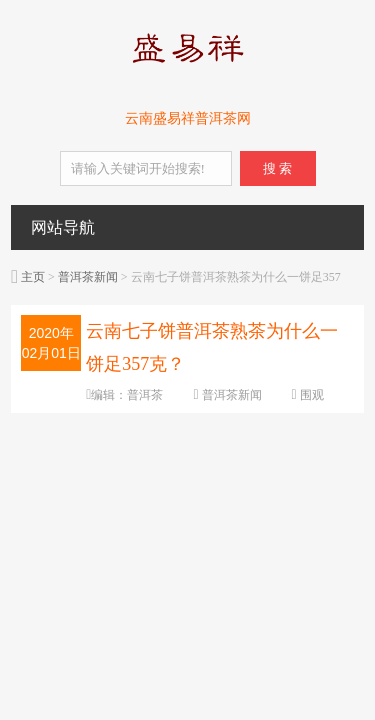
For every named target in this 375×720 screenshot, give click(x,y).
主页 (33, 277)
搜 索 (277, 168)
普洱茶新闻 (88, 277)
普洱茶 (145, 395)
